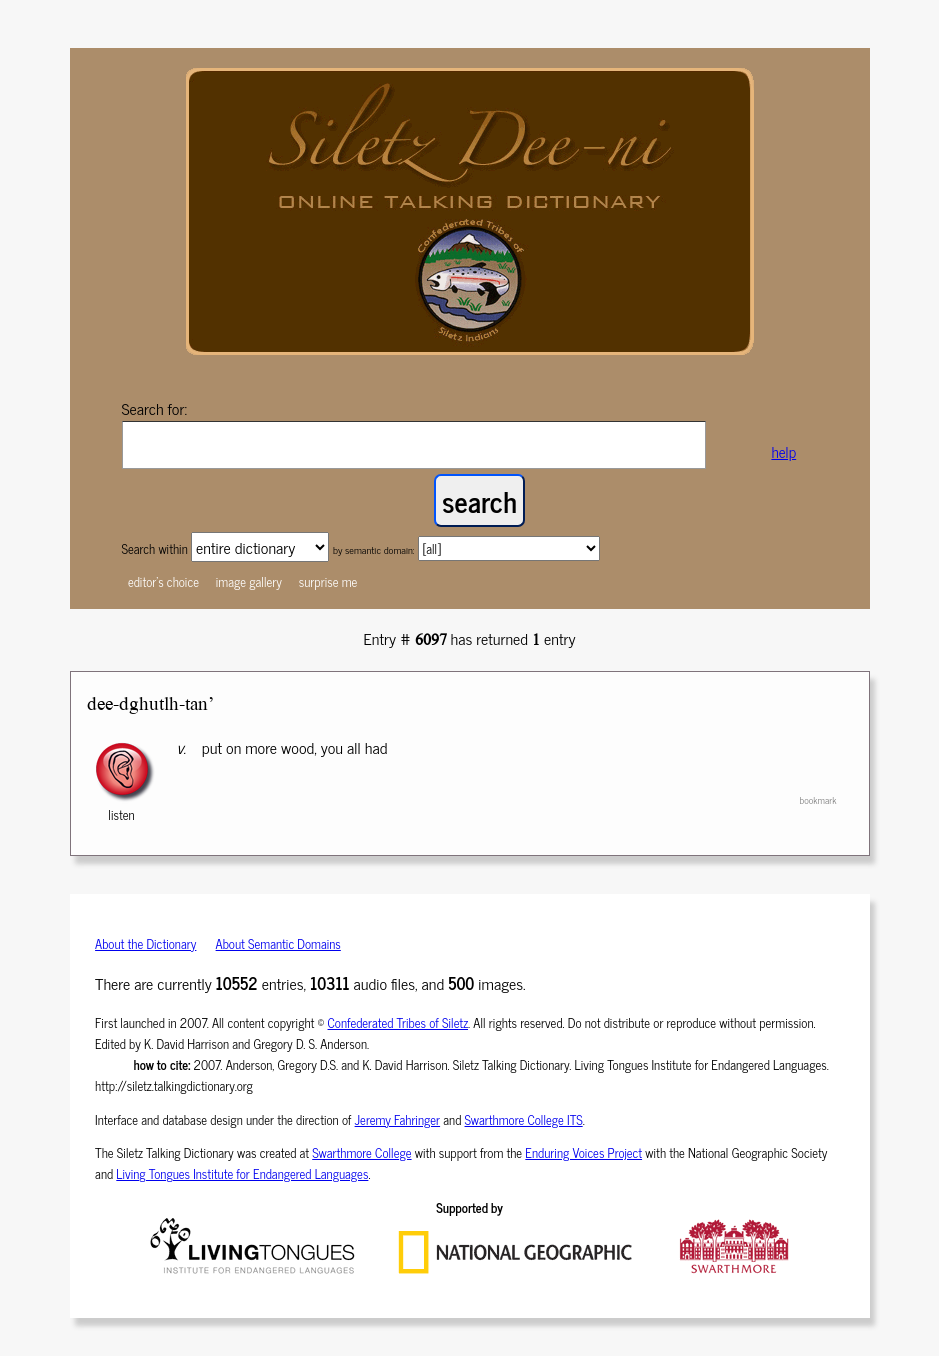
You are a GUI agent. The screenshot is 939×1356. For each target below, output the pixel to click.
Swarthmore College (361, 1152)
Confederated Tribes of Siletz (398, 1022)
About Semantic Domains (278, 943)
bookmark (817, 800)
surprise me (328, 581)
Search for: (155, 408)
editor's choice (163, 581)
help (783, 451)
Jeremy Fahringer (398, 1119)
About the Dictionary (145, 943)
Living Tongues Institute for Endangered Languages (242, 1173)
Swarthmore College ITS (524, 1119)
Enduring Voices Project (583, 1152)
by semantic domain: (374, 549)
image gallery (249, 581)
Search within (156, 548)
